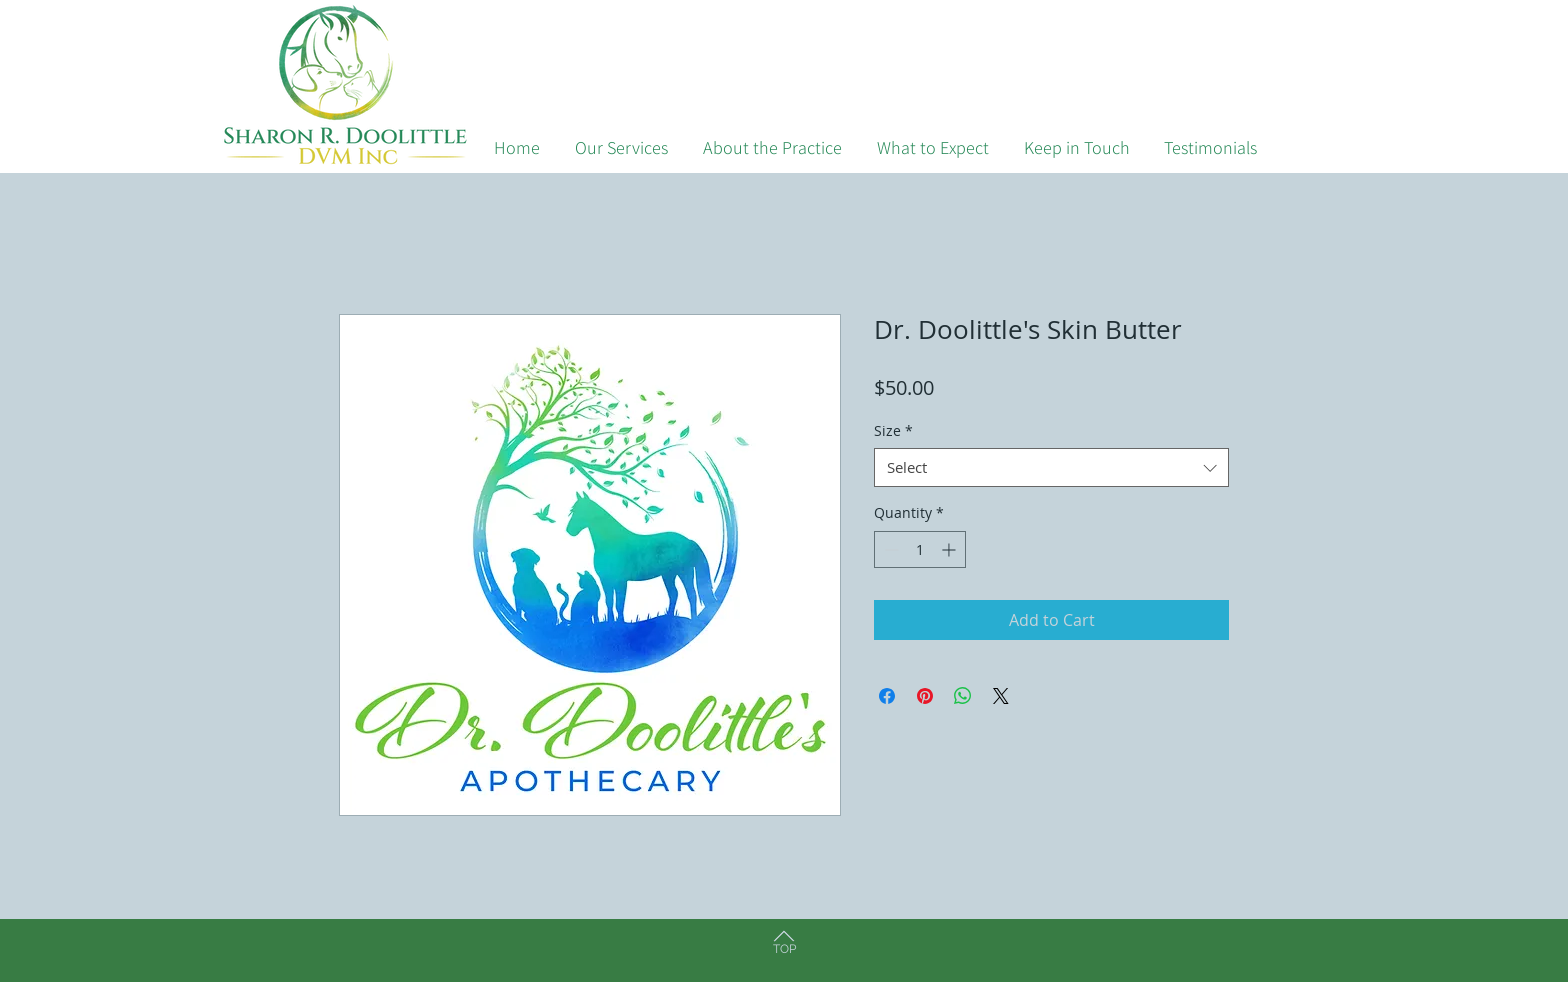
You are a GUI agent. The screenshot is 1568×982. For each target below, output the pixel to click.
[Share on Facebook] (887, 696)
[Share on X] (1001, 696)
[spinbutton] (920, 549)
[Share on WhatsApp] (963, 696)
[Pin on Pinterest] (925, 696)
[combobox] (1051, 467)
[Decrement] (889, 549)
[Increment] (950, 549)
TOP (784, 949)
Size (893, 430)
